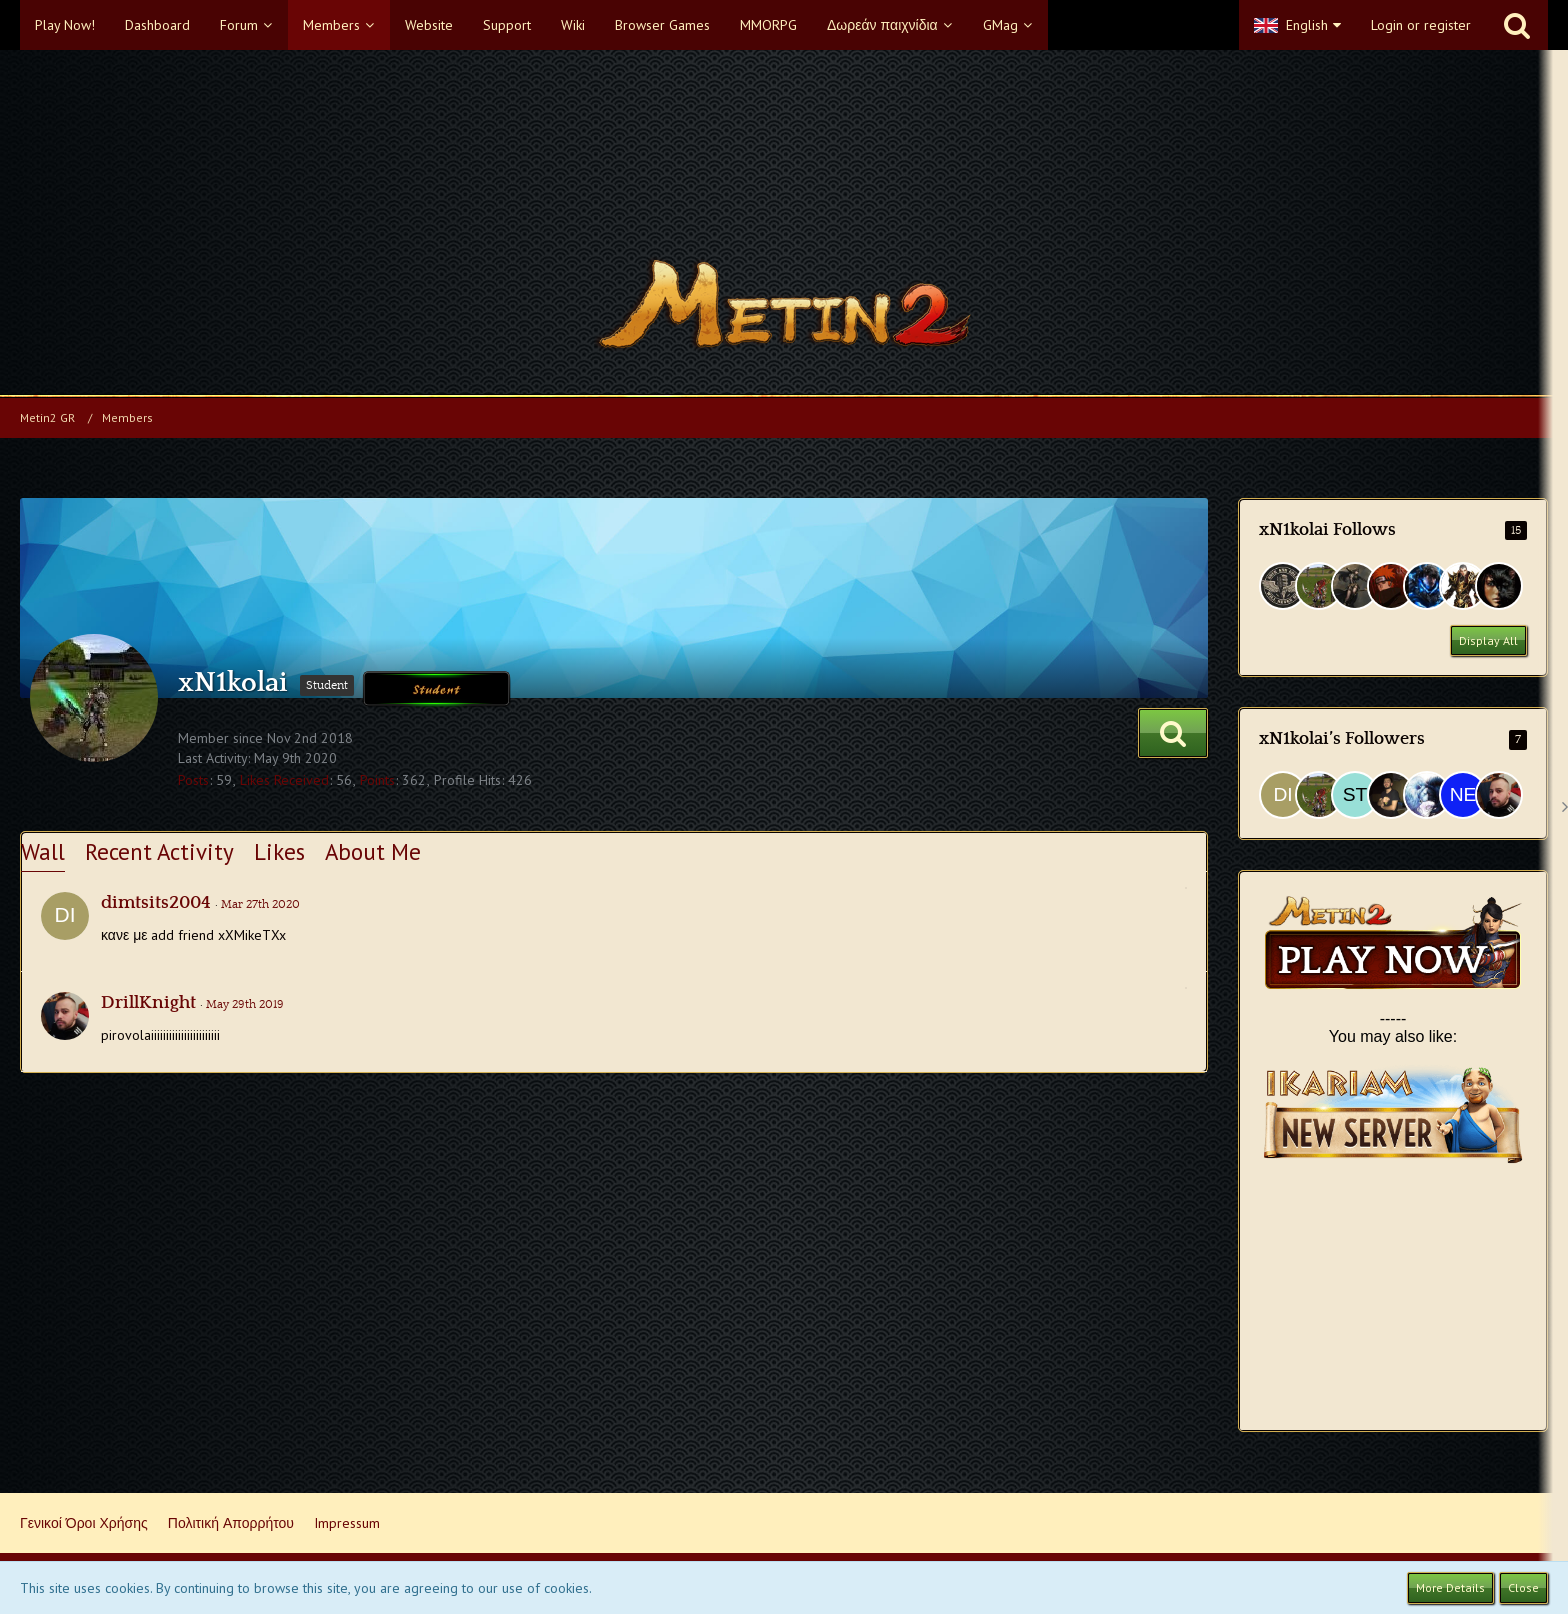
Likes (279, 851)
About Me (373, 851)
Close (1523, 1587)
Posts (193, 780)
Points (377, 780)
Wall (43, 851)
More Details (1450, 1587)
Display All (1488, 640)
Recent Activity (159, 851)
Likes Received (284, 780)
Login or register (1421, 25)
